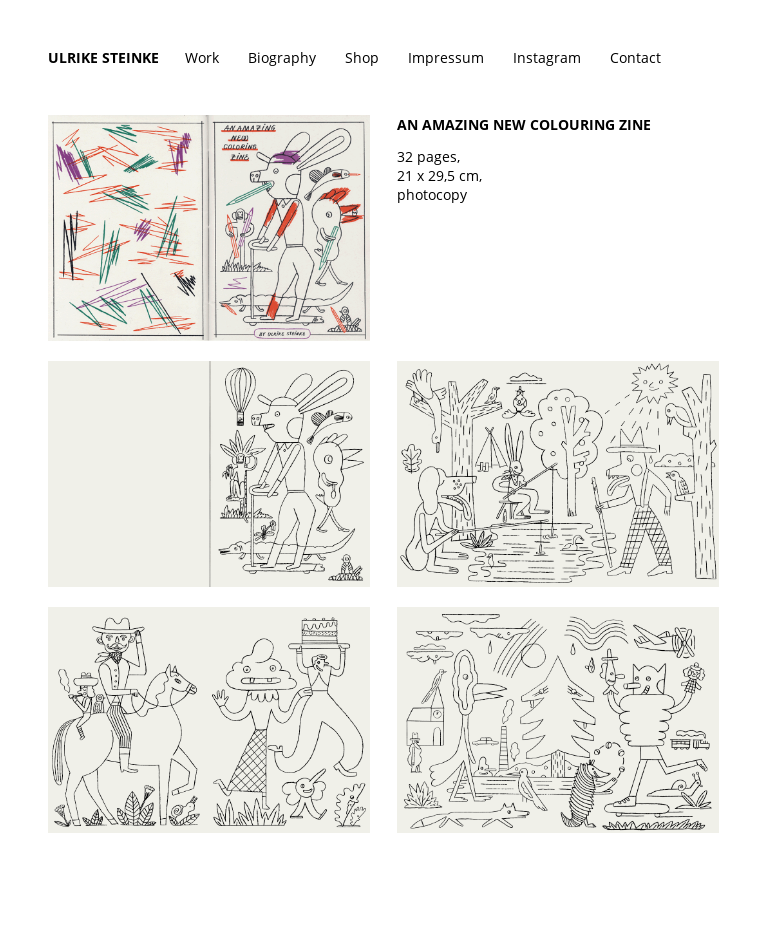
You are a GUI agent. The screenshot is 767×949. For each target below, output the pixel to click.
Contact (635, 57)
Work (202, 57)
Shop (362, 57)
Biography (282, 57)
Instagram (547, 57)
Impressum (446, 57)
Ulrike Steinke (103, 57)
